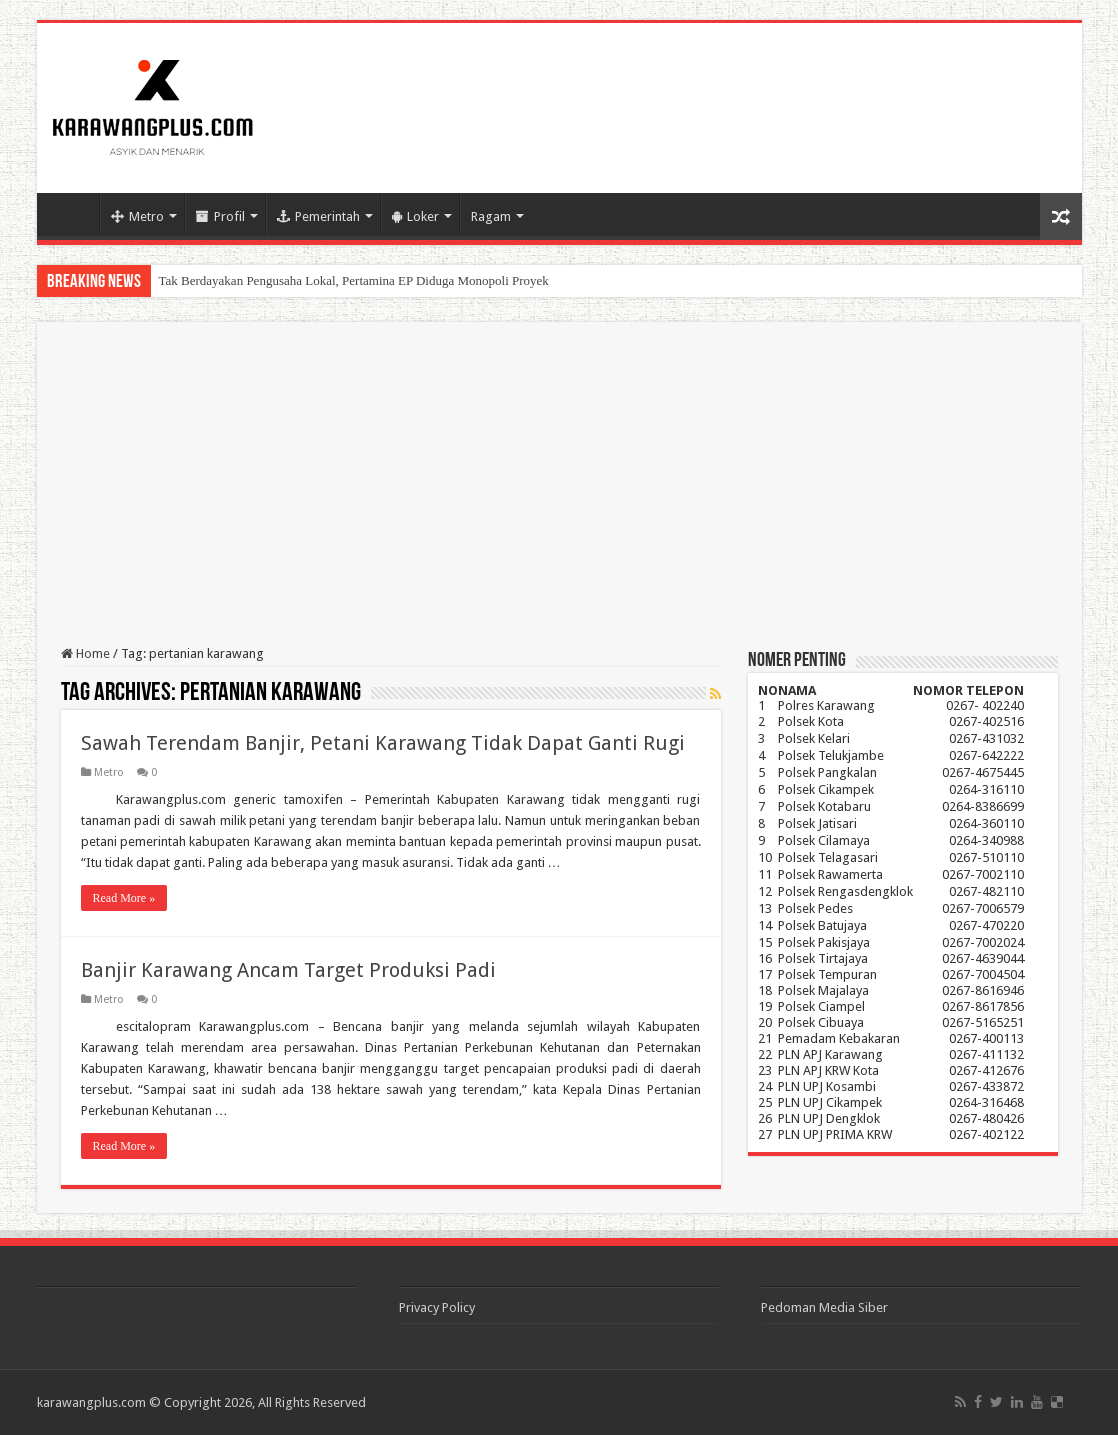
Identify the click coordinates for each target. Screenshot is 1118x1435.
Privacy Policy (437, 1307)
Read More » (124, 898)
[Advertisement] (559, 496)
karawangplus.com (91, 1402)
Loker (415, 216)
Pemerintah (318, 216)
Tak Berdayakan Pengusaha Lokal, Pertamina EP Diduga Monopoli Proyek (354, 280)
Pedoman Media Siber (824, 1307)
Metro (137, 216)
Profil (220, 216)
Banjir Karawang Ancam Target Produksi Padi (288, 970)
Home (73, 214)
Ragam (491, 216)
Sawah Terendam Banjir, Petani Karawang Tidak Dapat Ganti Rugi (383, 743)
